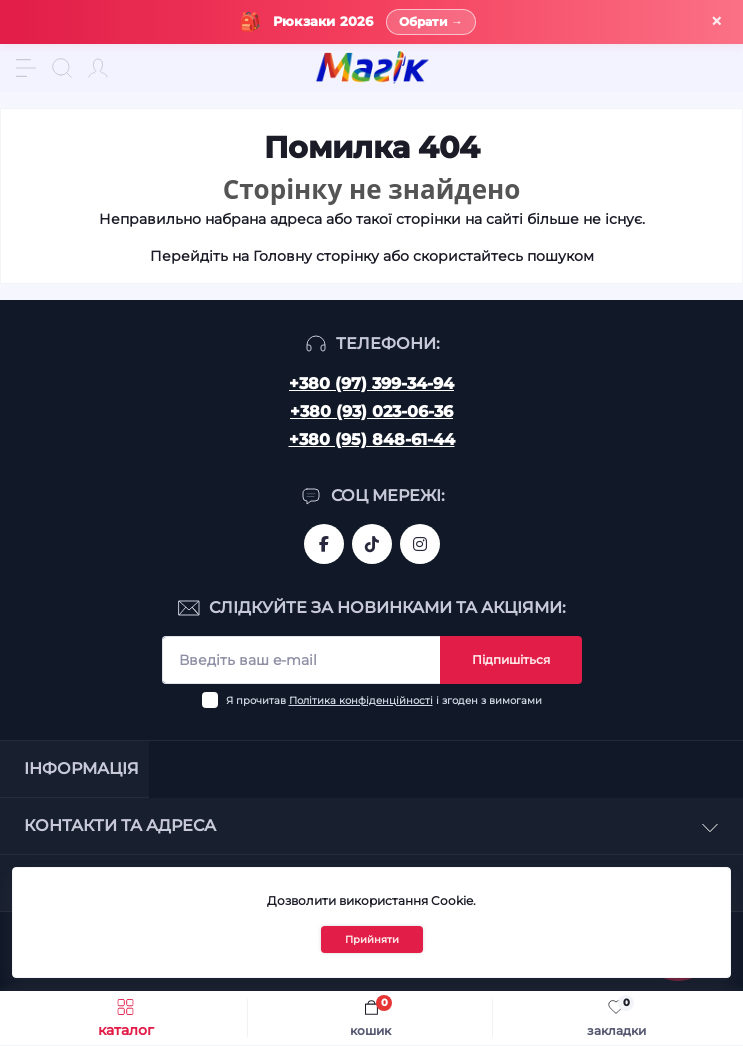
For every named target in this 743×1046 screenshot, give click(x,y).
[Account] (98, 68)
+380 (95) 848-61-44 (372, 439)
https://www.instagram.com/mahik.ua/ (420, 544)
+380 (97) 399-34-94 (371, 383)
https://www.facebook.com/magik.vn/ (324, 544)
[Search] (62, 68)
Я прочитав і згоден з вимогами (384, 700)
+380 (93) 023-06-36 (371, 411)
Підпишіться (511, 659)
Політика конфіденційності (361, 700)
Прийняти (372, 939)
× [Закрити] (716, 21)
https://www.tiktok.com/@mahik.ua (372, 544)
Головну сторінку (316, 256)
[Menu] (26, 68)
